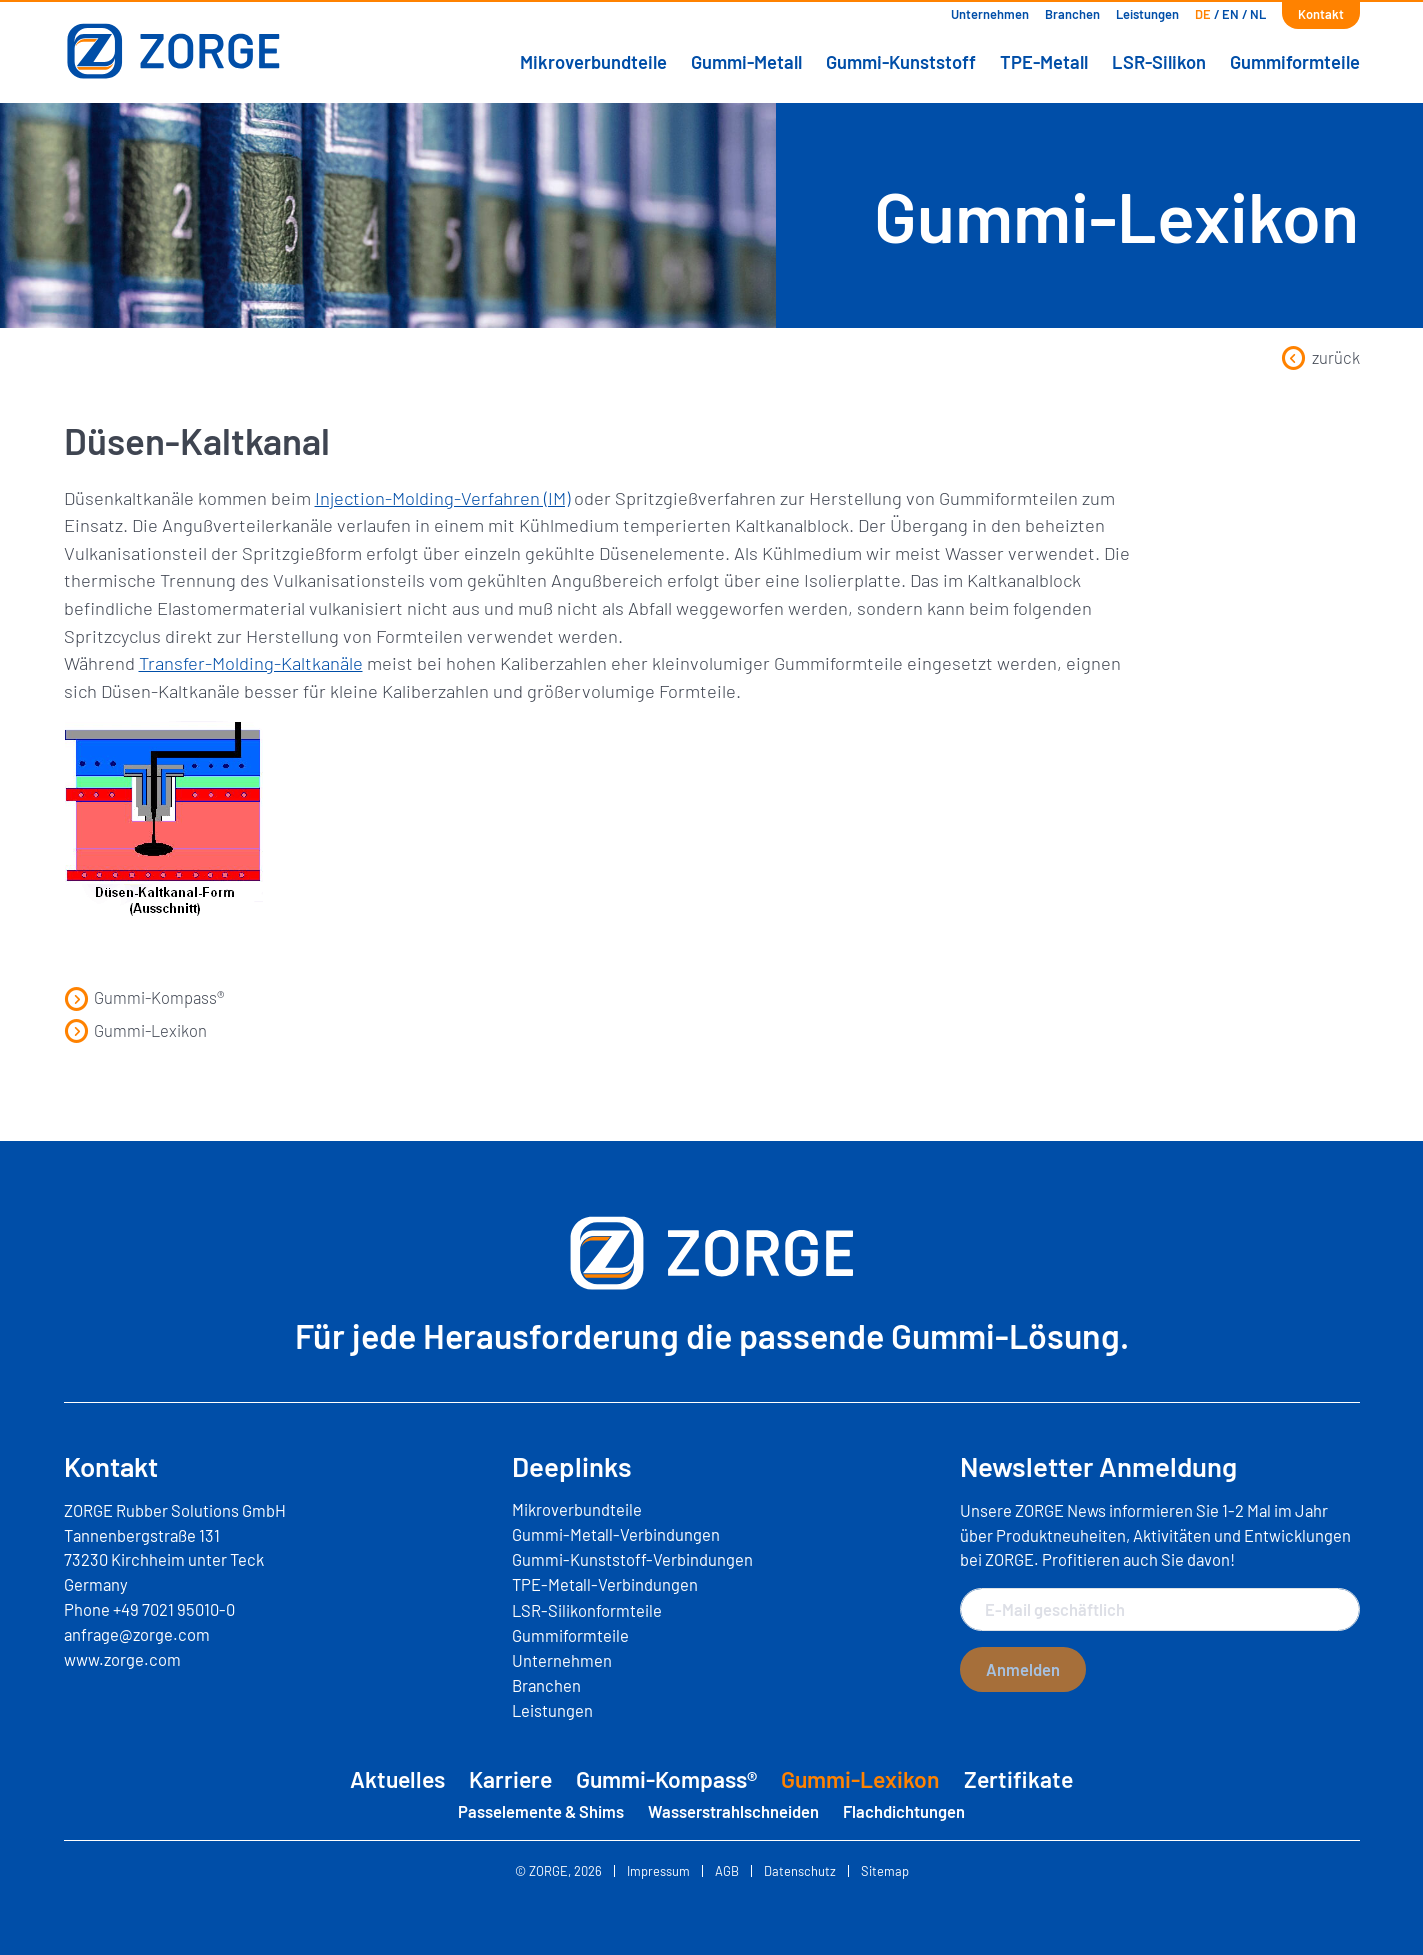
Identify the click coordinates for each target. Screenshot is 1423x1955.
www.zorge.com (122, 1659)
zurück (1320, 357)
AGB (727, 1871)
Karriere (510, 1779)
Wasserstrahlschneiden (733, 1811)
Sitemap (885, 1871)
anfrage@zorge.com (137, 1634)
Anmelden (1023, 1669)
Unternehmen (990, 14)
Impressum (658, 1871)
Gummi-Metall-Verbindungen (616, 1534)
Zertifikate (1018, 1779)
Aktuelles (397, 1779)
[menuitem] (1203, 14)
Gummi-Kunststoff (901, 62)
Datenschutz (800, 1871)
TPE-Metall (1044, 62)
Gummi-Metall (746, 62)
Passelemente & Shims (541, 1811)
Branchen (1072, 14)
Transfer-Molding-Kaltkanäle (251, 663)
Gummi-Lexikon (135, 1030)
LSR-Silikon (1159, 62)
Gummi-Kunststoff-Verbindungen (632, 1559)
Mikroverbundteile (593, 62)
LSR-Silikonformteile (587, 1610)
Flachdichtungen (904, 1811)
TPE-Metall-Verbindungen (605, 1584)
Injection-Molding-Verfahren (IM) (442, 498)
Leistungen (1147, 14)
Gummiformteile (1295, 62)
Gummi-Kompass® (144, 997)
